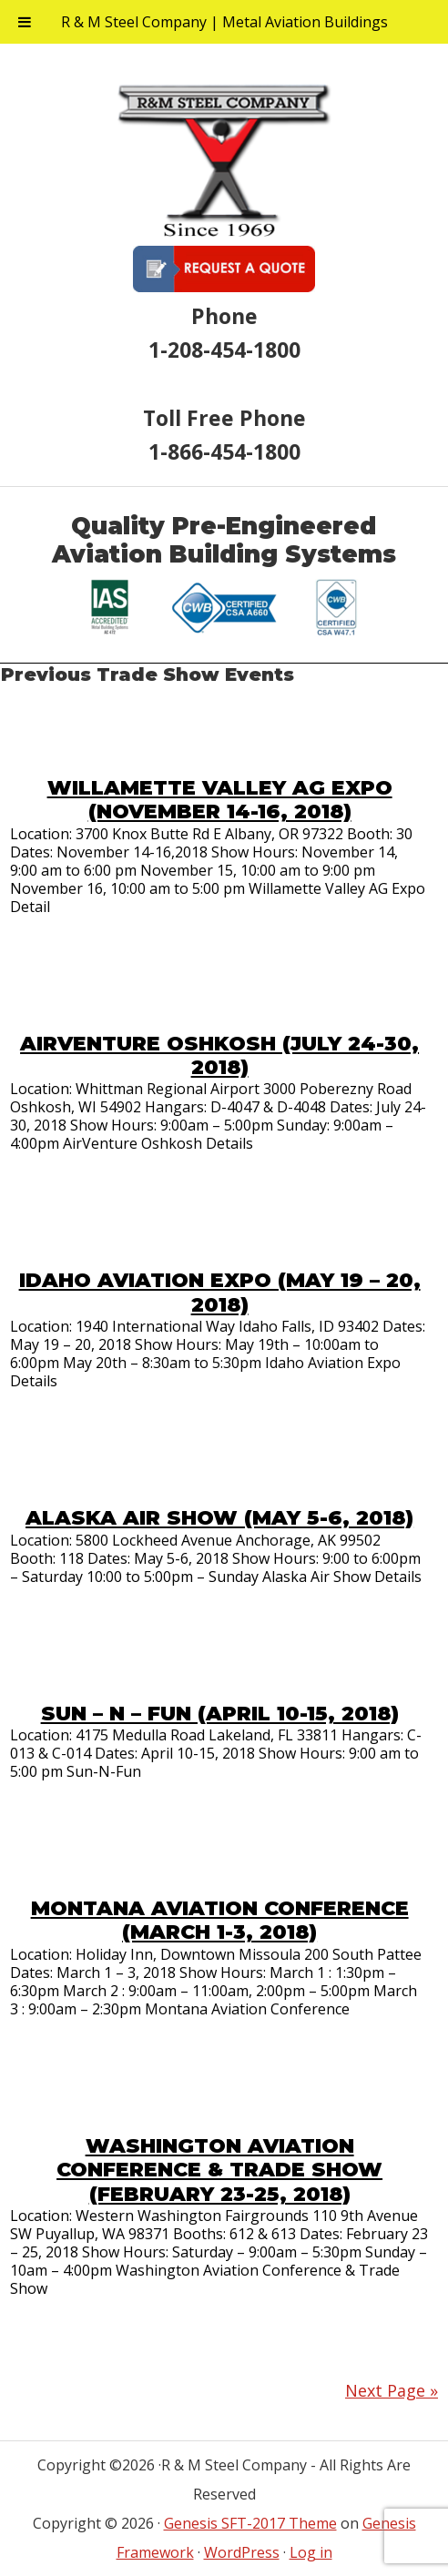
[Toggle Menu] (24, 22)
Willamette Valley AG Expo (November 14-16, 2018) (219, 800)
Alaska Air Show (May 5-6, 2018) (219, 1518)
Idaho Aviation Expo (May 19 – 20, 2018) (220, 1292)
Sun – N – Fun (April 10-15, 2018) (220, 1713)
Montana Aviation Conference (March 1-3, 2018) (220, 1920)
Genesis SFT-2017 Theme (250, 2523)
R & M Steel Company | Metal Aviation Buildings (224, 22)
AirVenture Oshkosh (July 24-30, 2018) (219, 1055)
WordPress (242, 2552)
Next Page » (391, 2390)
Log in (311, 2552)
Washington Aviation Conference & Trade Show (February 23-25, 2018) (219, 2170)
